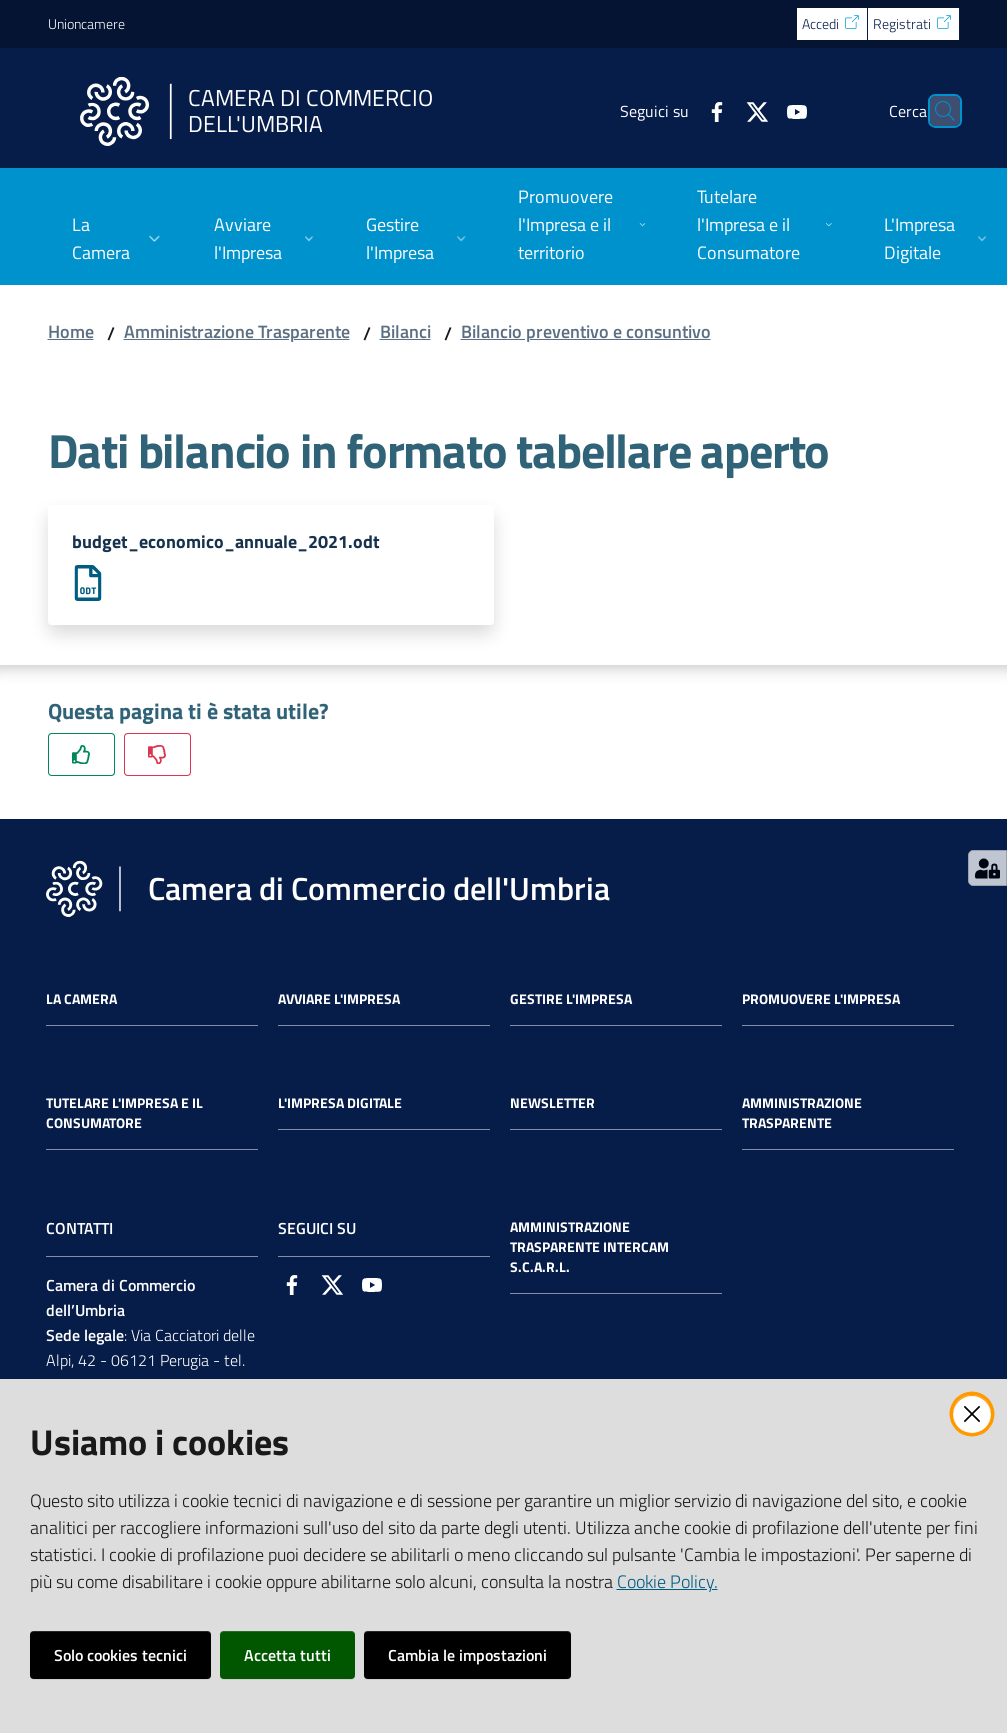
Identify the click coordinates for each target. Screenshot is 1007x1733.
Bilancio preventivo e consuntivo (586, 331)
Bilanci (405, 331)
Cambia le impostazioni (467, 1655)
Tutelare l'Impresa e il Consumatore (124, 1114)
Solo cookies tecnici (120, 1655)
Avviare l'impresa (339, 1000)
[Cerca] (936, 111)
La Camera (81, 1000)
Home (71, 331)
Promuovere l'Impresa (821, 1000)
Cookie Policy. (667, 1581)
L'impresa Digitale (340, 1104)
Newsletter (552, 1104)
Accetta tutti (287, 1655)
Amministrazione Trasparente (237, 331)
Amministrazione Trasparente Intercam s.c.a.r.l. (589, 1248)
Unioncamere (86, 23)
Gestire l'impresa (571, 1000)
